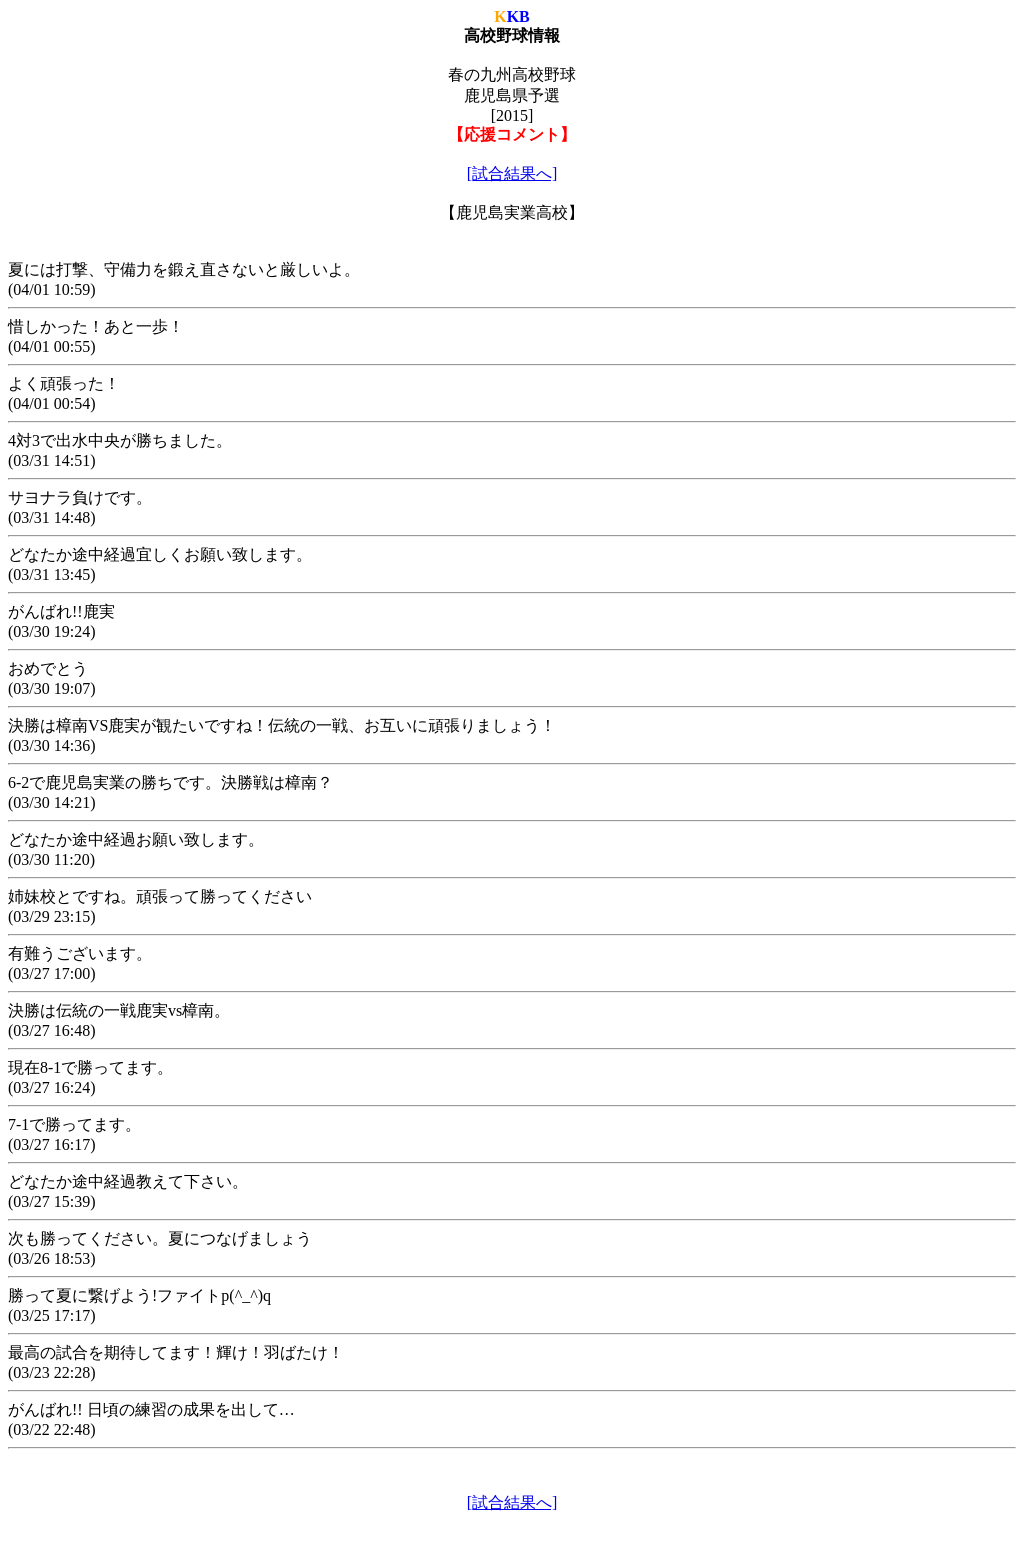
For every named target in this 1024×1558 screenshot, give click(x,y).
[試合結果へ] (512, 173)
